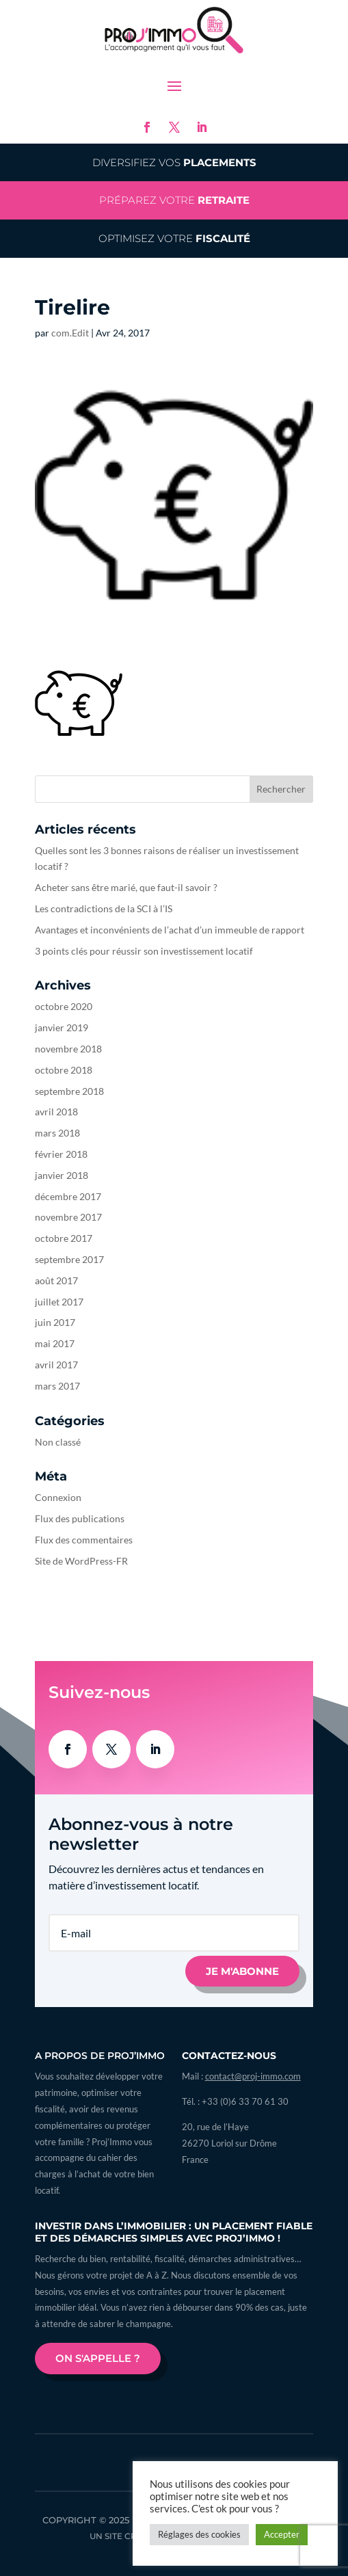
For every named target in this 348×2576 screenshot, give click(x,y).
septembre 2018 (69, 1091)
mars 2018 (57, 1133)
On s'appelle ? (97, 2358)
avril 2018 (56, 1111)
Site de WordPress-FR (81, 1561)
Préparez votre (174, 200)
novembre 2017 (68, 1217)
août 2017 (56, 1280)
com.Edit (70, 332)
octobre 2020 (63, 1006)
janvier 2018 (61, 1175)
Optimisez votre (174, 238)
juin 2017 (55, 1322)
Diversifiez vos (174, 162)
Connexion (58, 1497)
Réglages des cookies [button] (199, 2534)
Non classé (58, 1442)
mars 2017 (57, 1386)
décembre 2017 (68, 1196)
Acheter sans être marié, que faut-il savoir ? (126, 887)
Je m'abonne (242, 1971)
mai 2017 (55, 1343)
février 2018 (61, 1154)
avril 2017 (56, 1364)
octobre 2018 (63, 1070)
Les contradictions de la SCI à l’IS (103, 908)
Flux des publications (79, 1518)
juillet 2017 (59, 1301)
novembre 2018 (68, 1048)
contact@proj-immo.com (253, 2076)
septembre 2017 (69, 1259)
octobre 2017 (63, 1238)
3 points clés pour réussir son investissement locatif (144, 951)
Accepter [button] (281, 2534)
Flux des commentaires (84, 1539)
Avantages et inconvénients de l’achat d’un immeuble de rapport (169, 929)
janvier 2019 (61, 1027)
